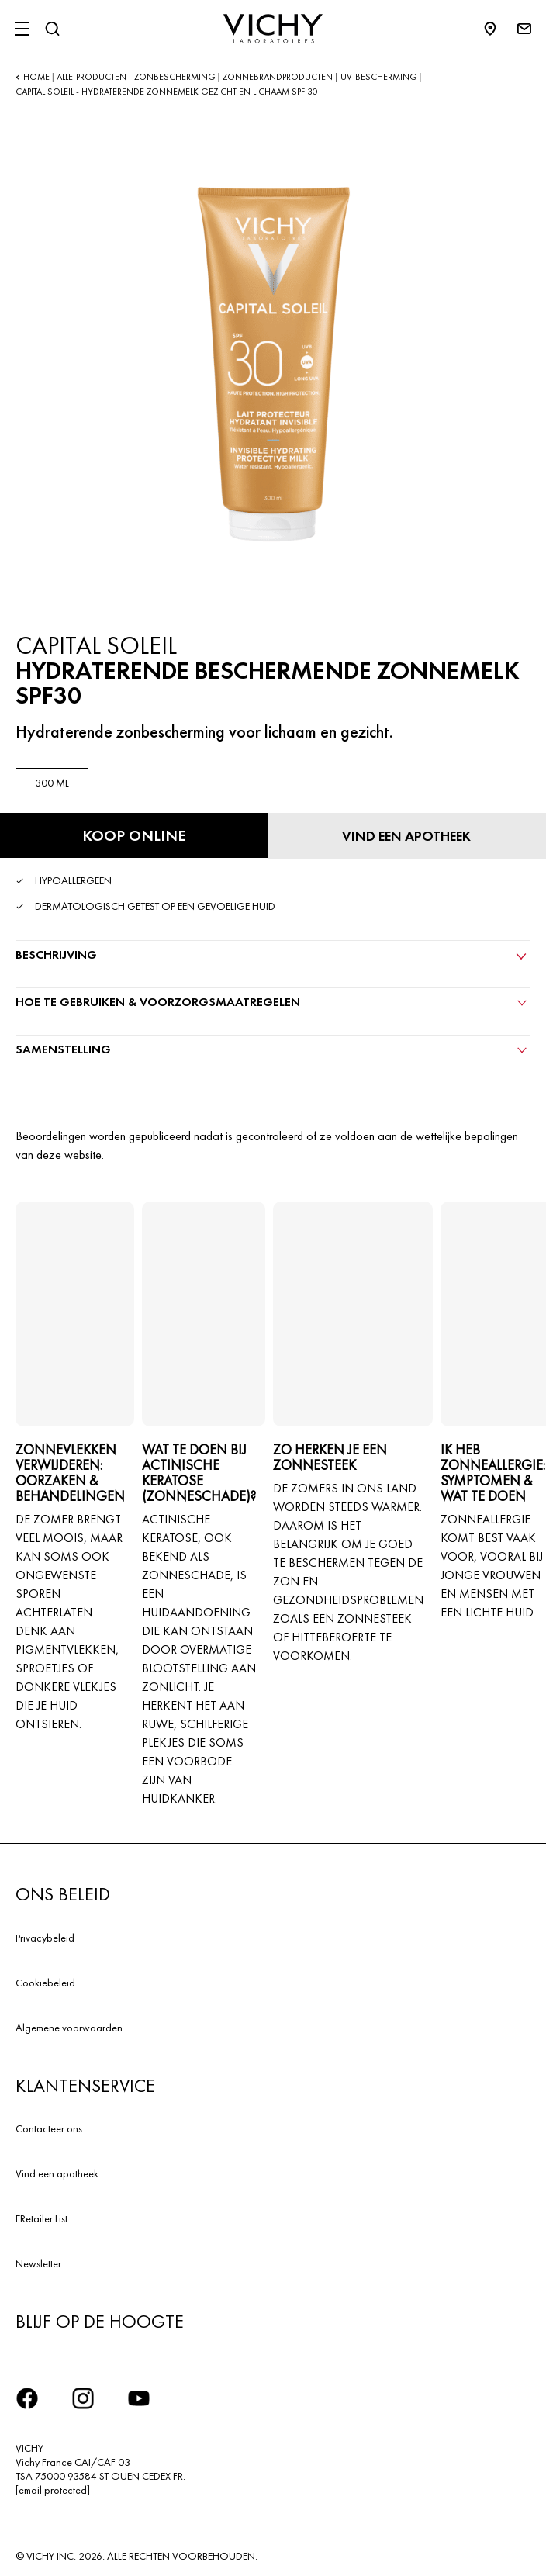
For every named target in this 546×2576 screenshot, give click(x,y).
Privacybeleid (45, 1938)
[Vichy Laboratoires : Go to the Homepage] (273, 28)
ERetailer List (41, 2218)
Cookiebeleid (45, 1983)
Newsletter (38, 2263)
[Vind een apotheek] (407, 836)
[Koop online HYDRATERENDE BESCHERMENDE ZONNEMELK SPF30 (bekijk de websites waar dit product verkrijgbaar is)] (134, 835)
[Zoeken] (52, 28)
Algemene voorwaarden (69, 2028)
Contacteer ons (49, 2128)
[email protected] (53, 2490)
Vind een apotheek (57, 2173)
